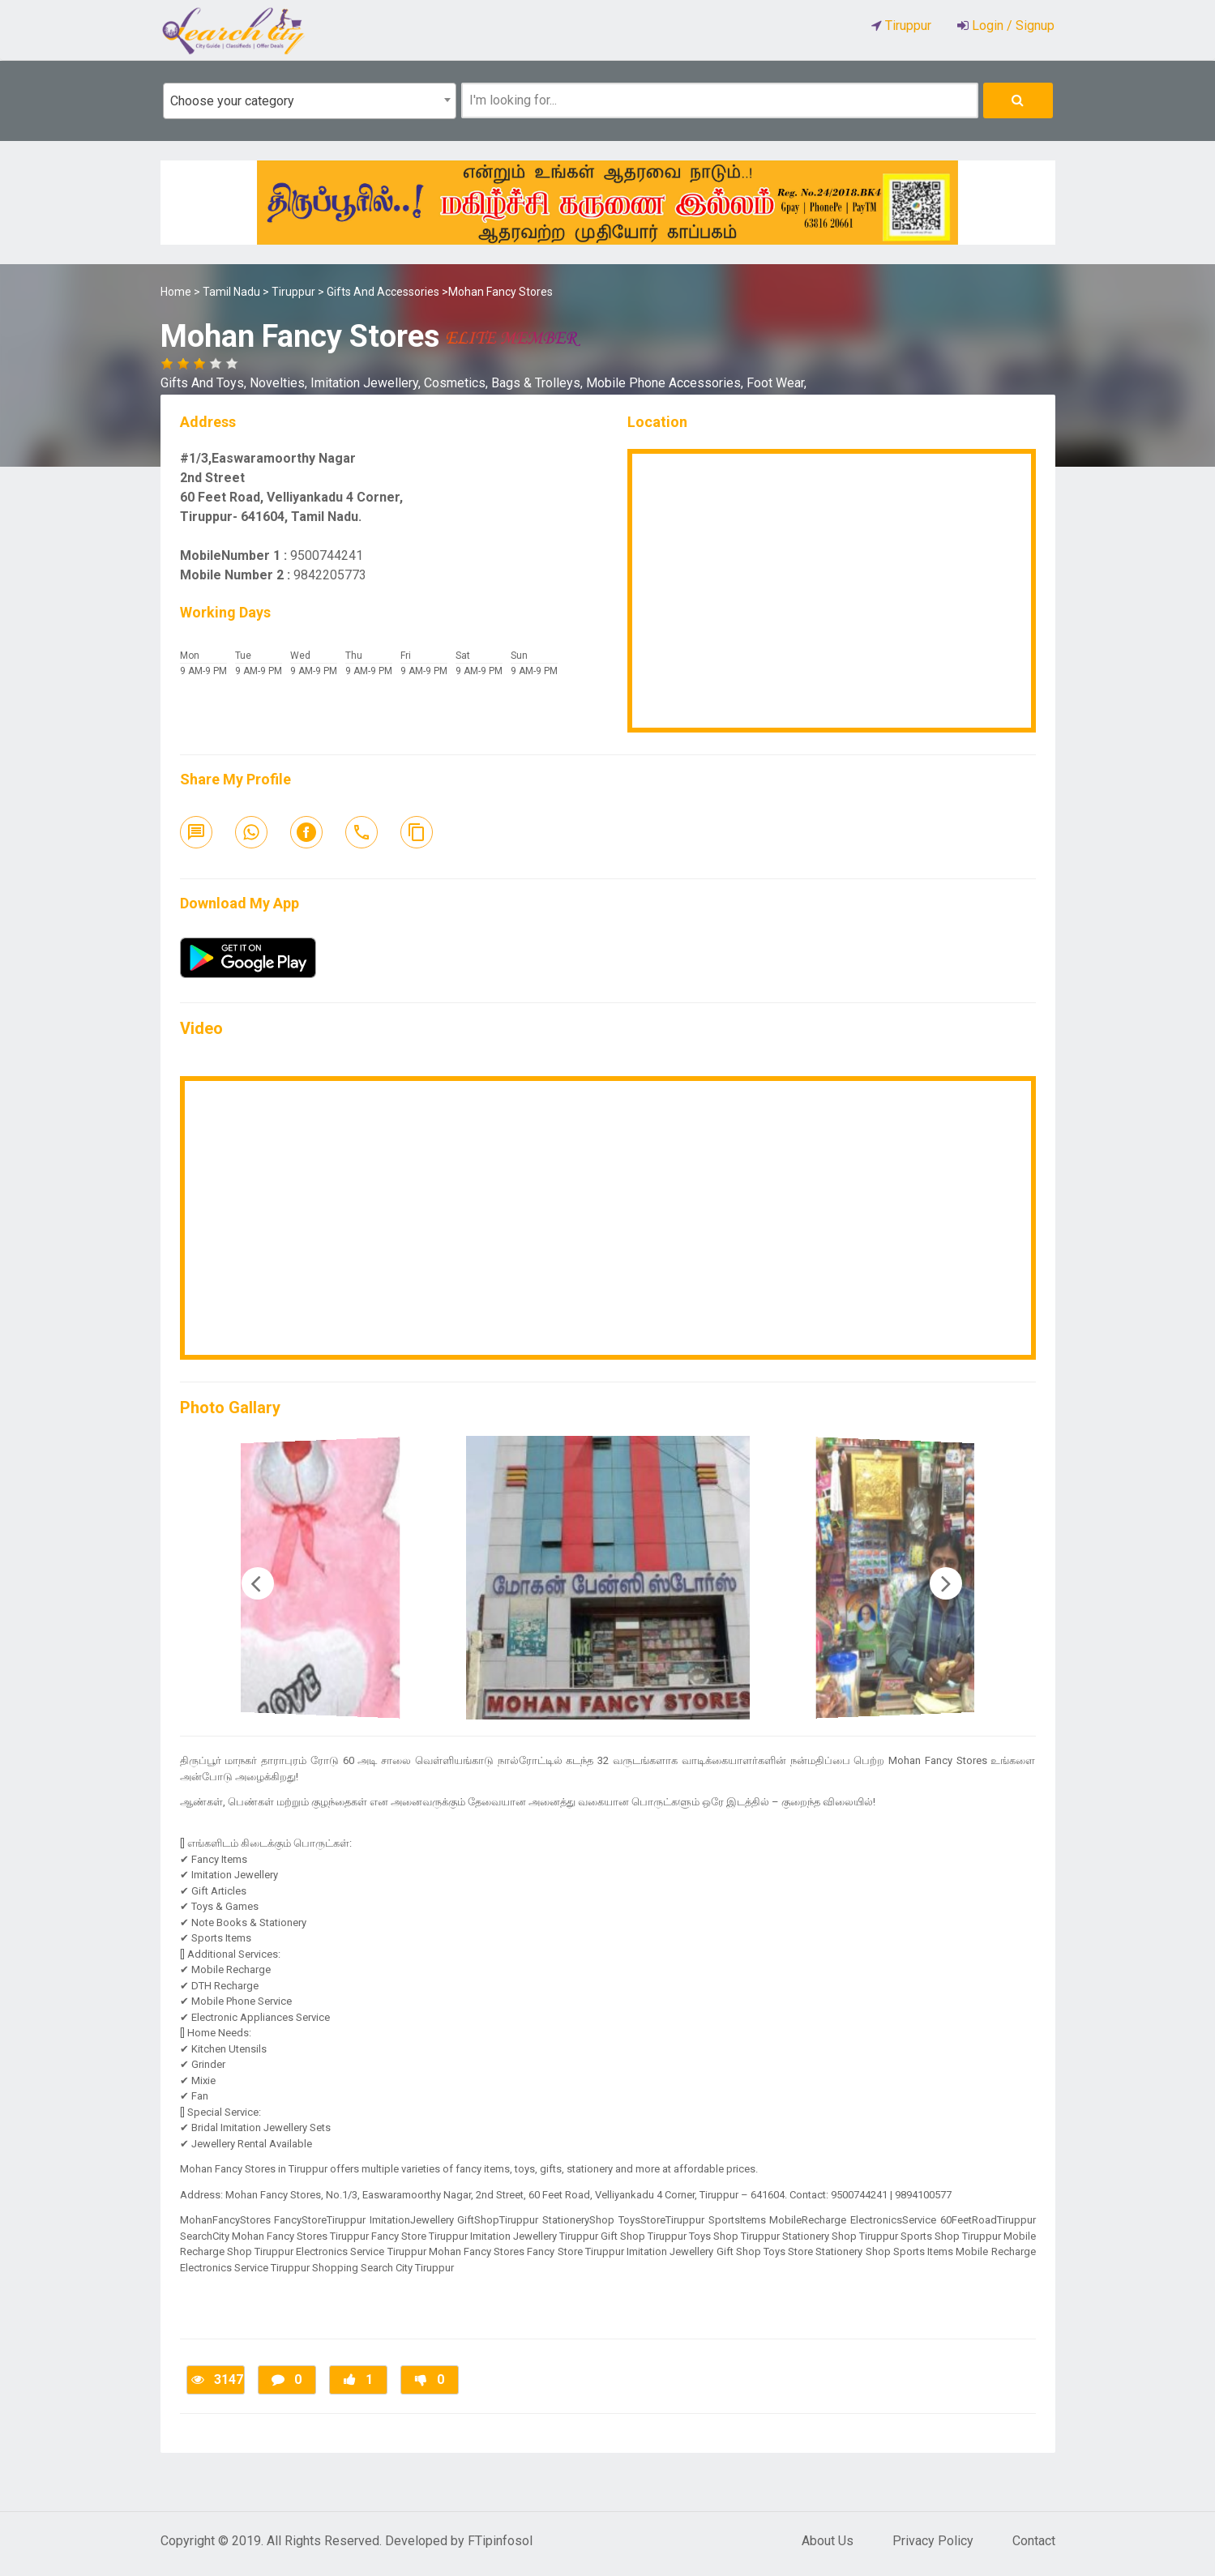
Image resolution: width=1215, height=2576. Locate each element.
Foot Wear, (776, 383)
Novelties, (280, 383)
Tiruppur (293, 291)
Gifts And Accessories (383, 291)
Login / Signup (1012, 25)
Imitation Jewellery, (367, 383)
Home (175, 291)
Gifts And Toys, (205, 383)
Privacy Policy (932, 2540)
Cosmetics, (457, 383)
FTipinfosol (500, 2540)
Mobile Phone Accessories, (666, 383)
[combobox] (309, 101)
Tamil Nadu (231, 291)
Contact (1033, 2540)
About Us (827, 2540)
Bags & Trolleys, (538, 383)
